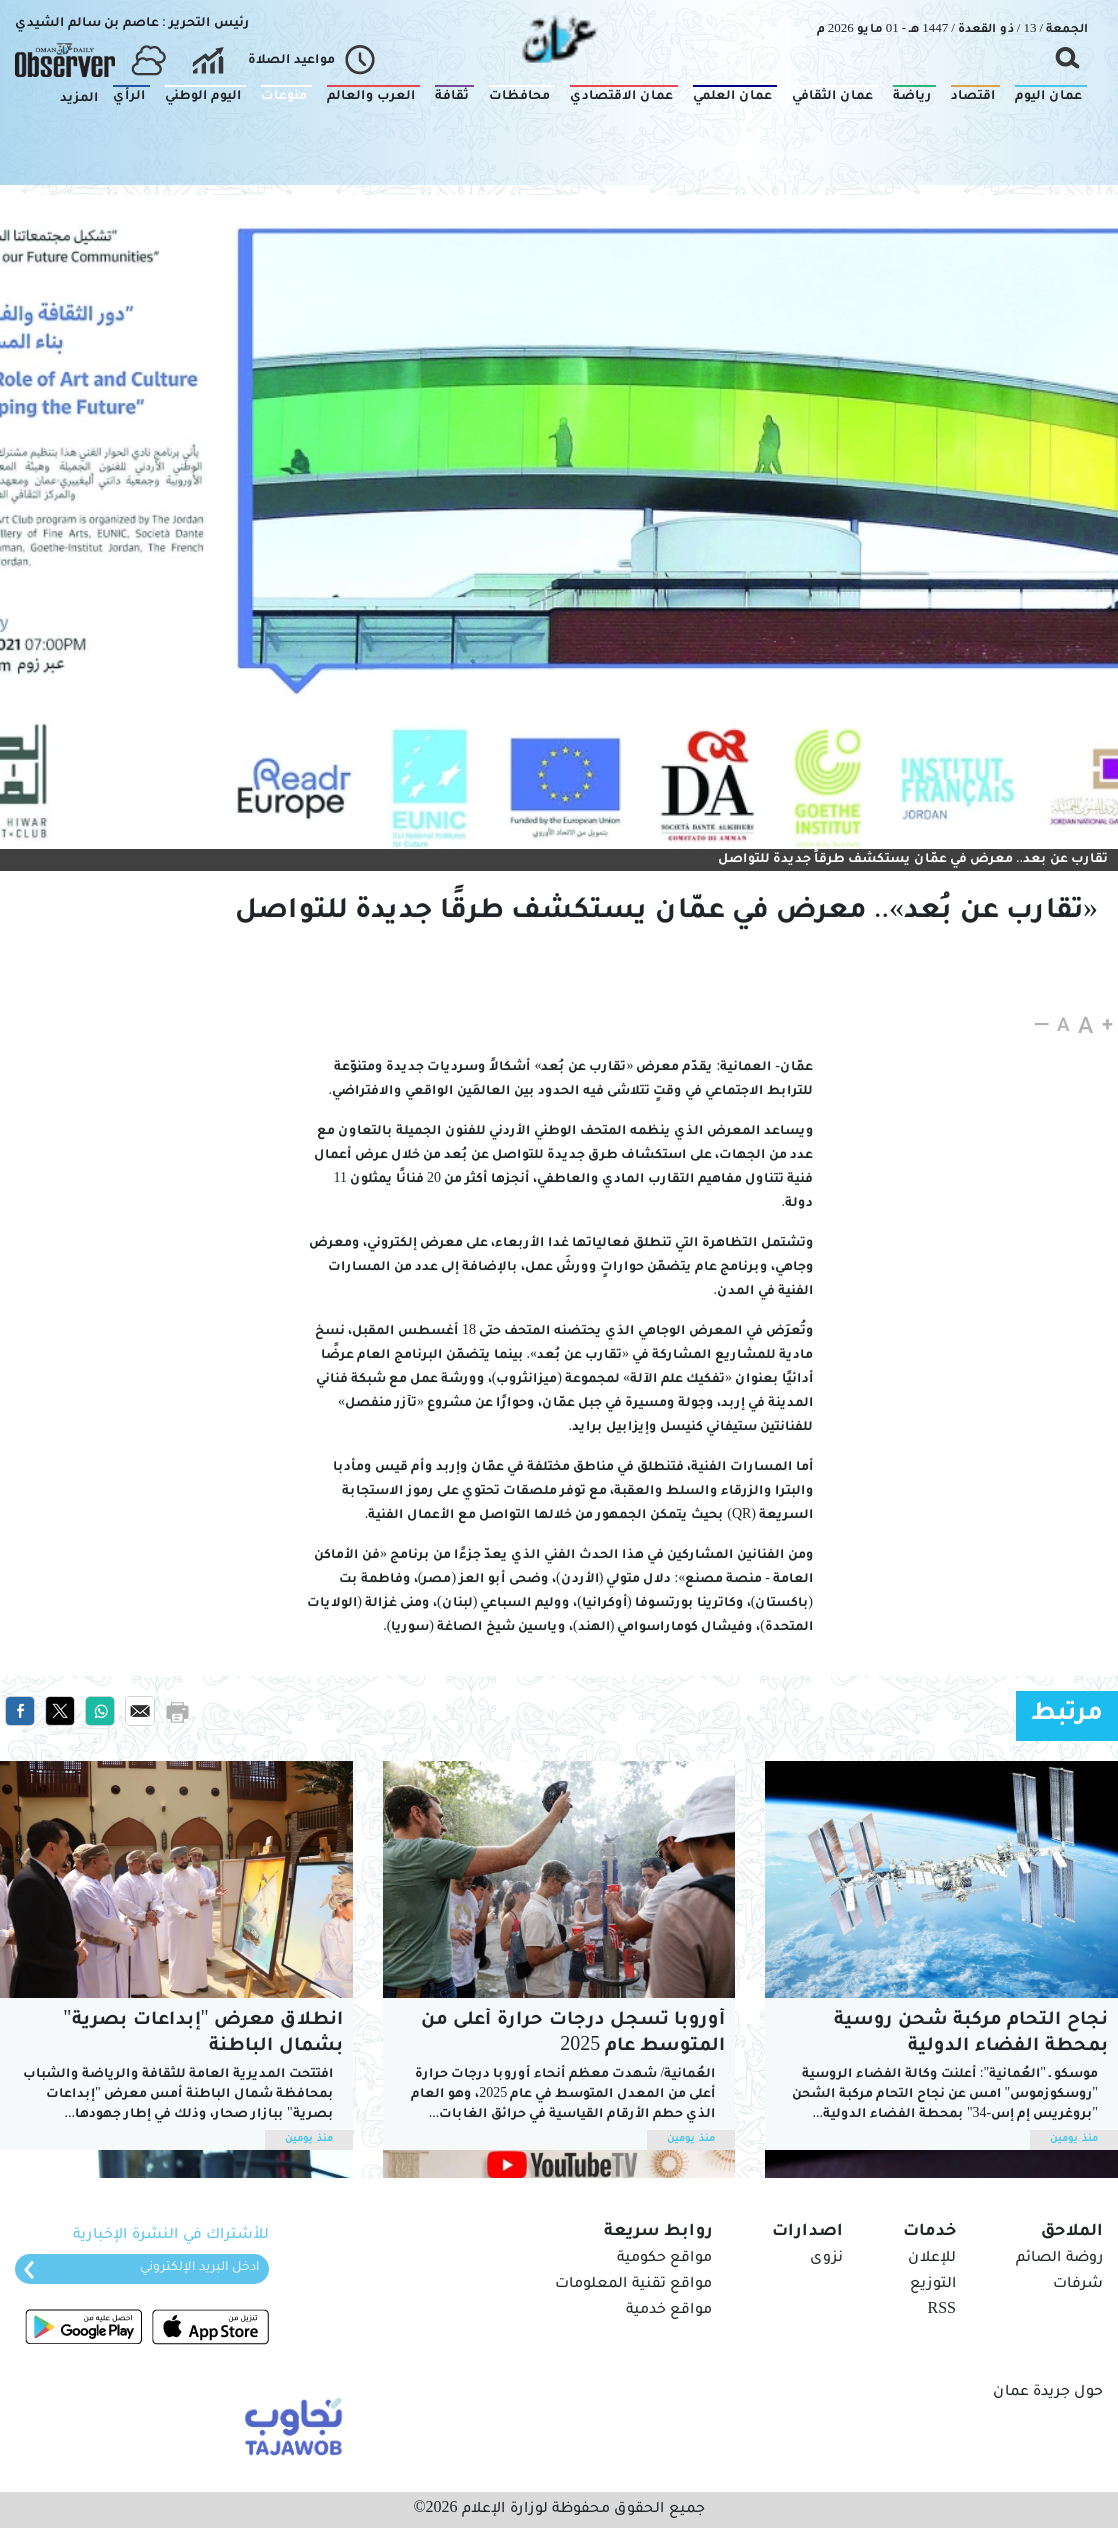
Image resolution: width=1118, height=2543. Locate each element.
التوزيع (933, 2285)
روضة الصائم (1059, 2259)
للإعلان (932, 2259)
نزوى (826, 2259)
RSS (942, 2311)
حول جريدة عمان (1048, 2393)
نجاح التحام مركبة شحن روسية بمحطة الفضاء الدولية (971, 2034)
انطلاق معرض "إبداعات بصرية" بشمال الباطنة (202, 2034)
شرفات (1078, 2285)
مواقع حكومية (664, 2259)
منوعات (1069, 213)
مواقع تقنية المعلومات (633, 2285)
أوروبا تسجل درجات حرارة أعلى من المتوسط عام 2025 (573, 2034)
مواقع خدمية (669, 2311)
